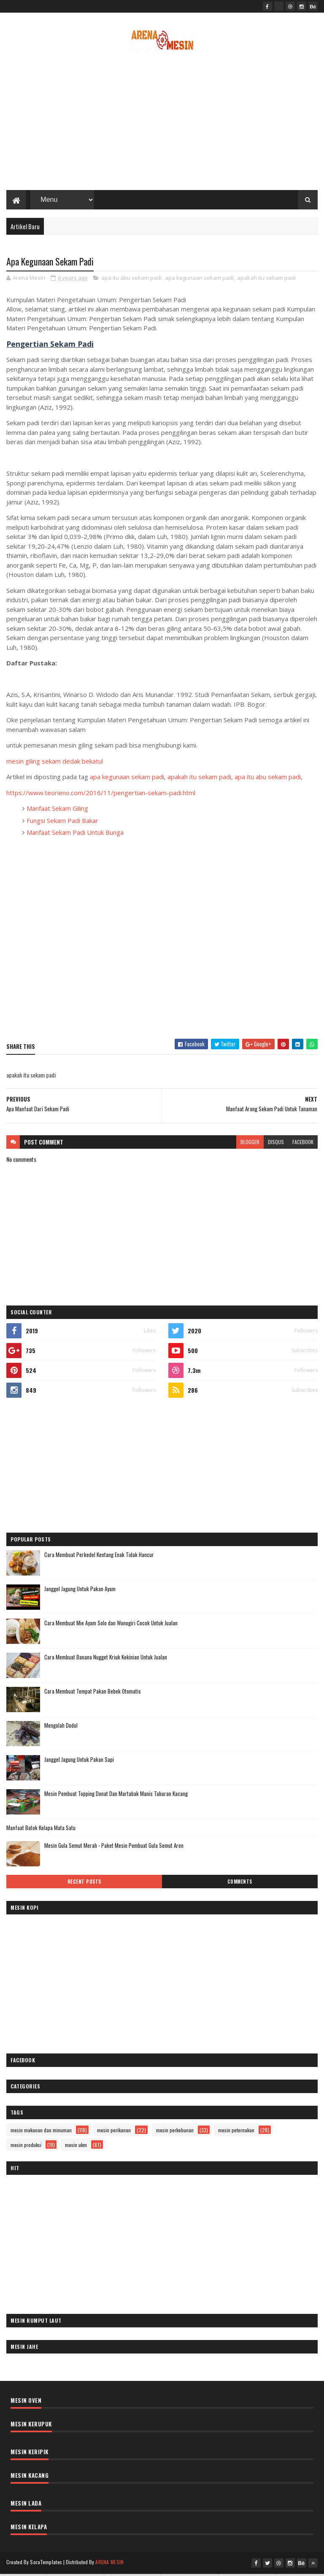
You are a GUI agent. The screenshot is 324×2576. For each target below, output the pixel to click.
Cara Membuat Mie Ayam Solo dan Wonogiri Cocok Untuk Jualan (111, 1625)
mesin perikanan (114, 2132)
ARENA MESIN (109, 2564)
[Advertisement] (162, 124)
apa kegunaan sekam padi (199, 280)
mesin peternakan (236, 2132)
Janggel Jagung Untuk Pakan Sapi (79, 1762)
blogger (249, 1144)
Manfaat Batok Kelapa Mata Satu (41, 1830)
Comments (239, 1884)
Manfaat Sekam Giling (57, 811)
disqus (276, 1144)
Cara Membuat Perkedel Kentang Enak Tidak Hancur (99, 1557)
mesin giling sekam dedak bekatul (54, 763)
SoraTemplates (46, 2564)
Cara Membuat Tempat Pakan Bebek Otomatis (92, 1693)
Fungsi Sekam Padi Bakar (62, 823)
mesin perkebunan (175, 2132)
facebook (302, 1144)
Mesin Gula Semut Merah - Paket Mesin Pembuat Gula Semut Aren (114, 1848)
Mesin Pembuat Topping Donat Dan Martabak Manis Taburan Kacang (116, 1796)
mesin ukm (76, 2147)
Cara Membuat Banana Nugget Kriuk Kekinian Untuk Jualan (105, 1659)
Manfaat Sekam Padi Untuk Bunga (75, 835)
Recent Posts (84, 1884)
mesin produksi (26, 2147)
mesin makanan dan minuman (41, 2132)
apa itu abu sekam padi (131, 280)
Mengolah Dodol (61, 1728)
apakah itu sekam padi (266, 280)
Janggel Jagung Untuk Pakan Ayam (80, 1591)
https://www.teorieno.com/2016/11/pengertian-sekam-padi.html (100, 795)
